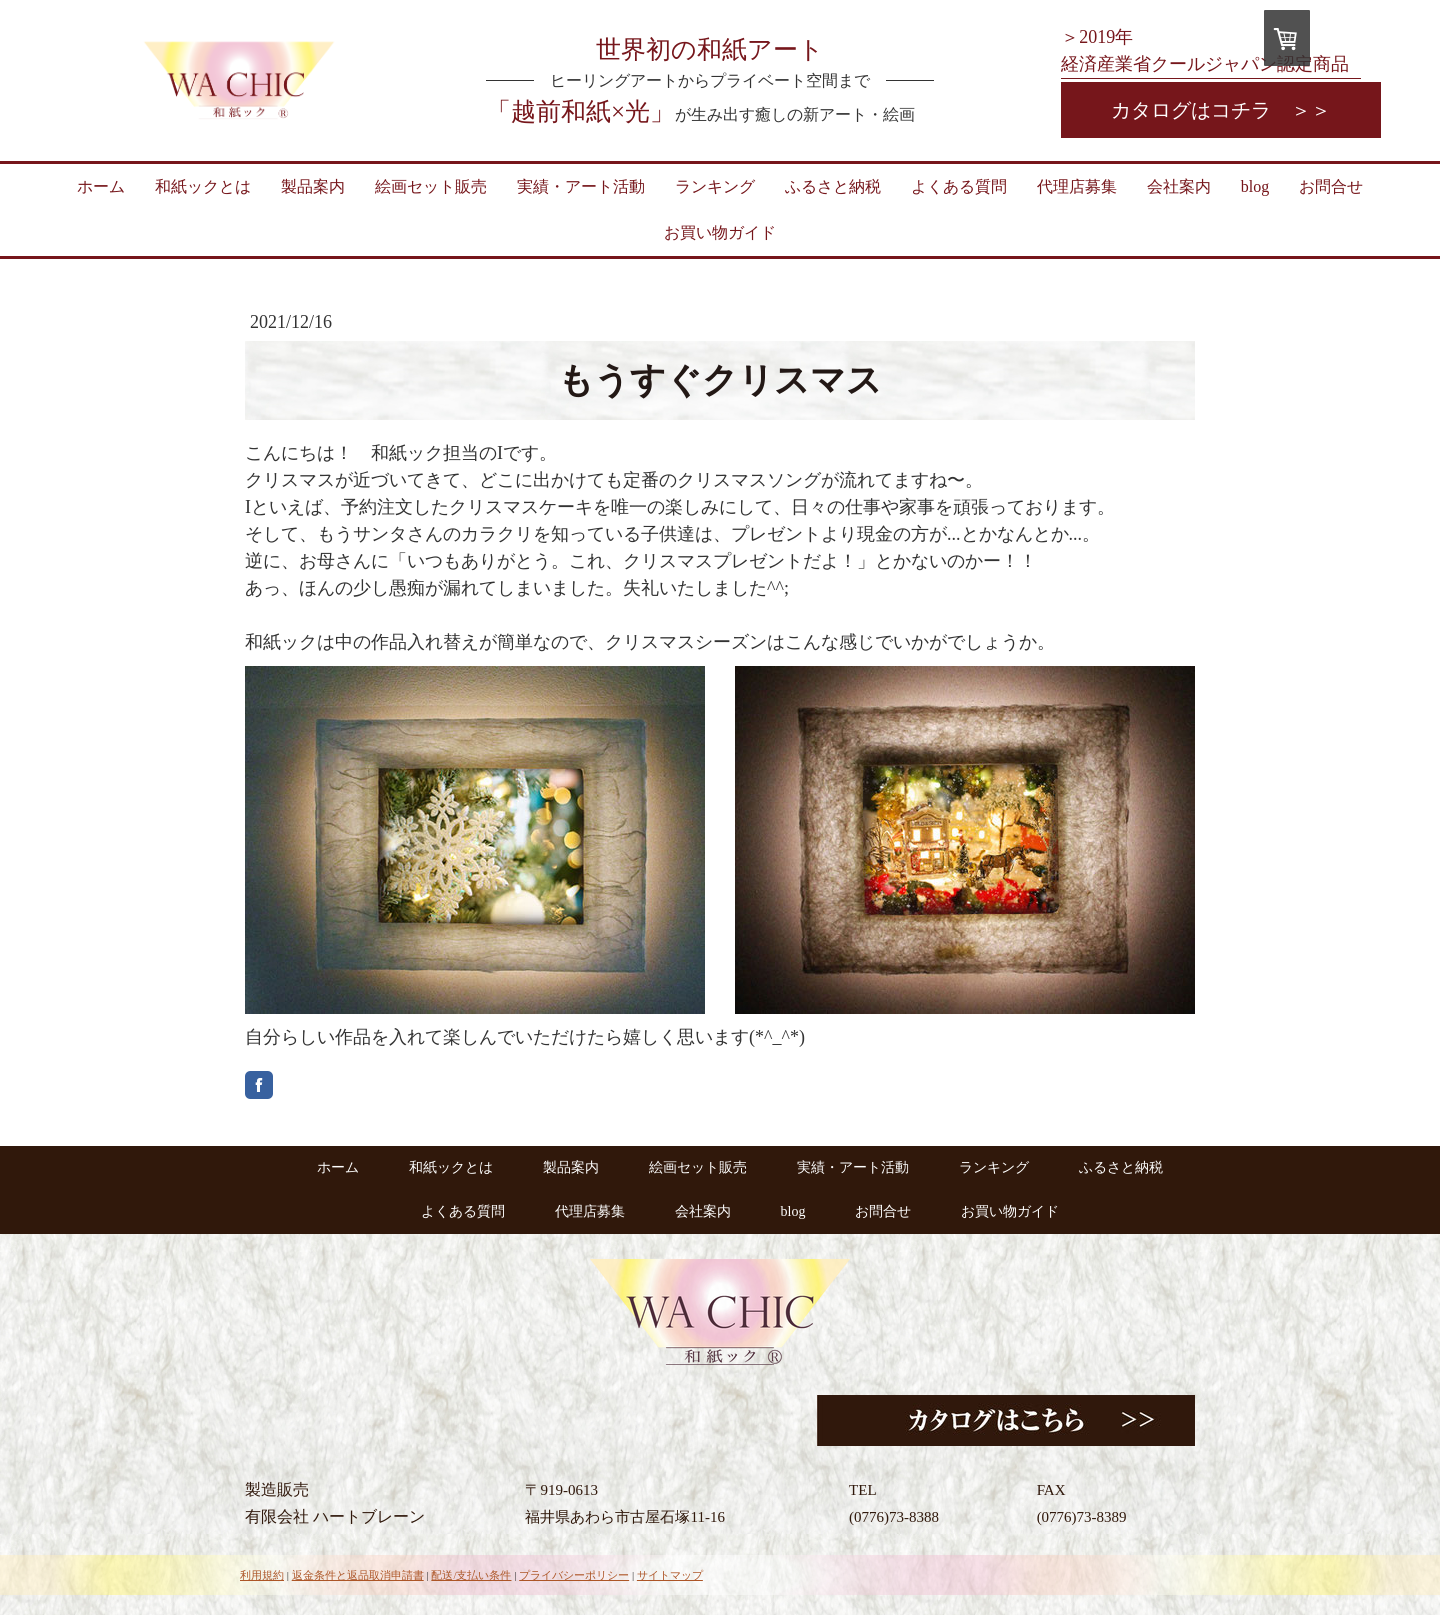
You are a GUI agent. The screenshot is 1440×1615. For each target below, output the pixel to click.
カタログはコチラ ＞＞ (1221, 110)
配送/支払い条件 (471, 1575)
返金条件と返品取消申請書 (358, 1575)
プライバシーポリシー (574, 1575)
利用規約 (262, 1575)
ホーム (101, 186)
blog (1255, 186)
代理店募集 (1077, 186)
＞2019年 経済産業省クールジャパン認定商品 (1205, 50)
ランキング (715, 186)
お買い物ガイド (720, 232)
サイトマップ (670, 1575)
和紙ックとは (203, 186)
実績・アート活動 (581, 186)
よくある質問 (959, 186)
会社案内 (1179, 186)
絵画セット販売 (431, 186)
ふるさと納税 (833, 186)
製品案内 (313, 186)
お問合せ (1331, 186)
